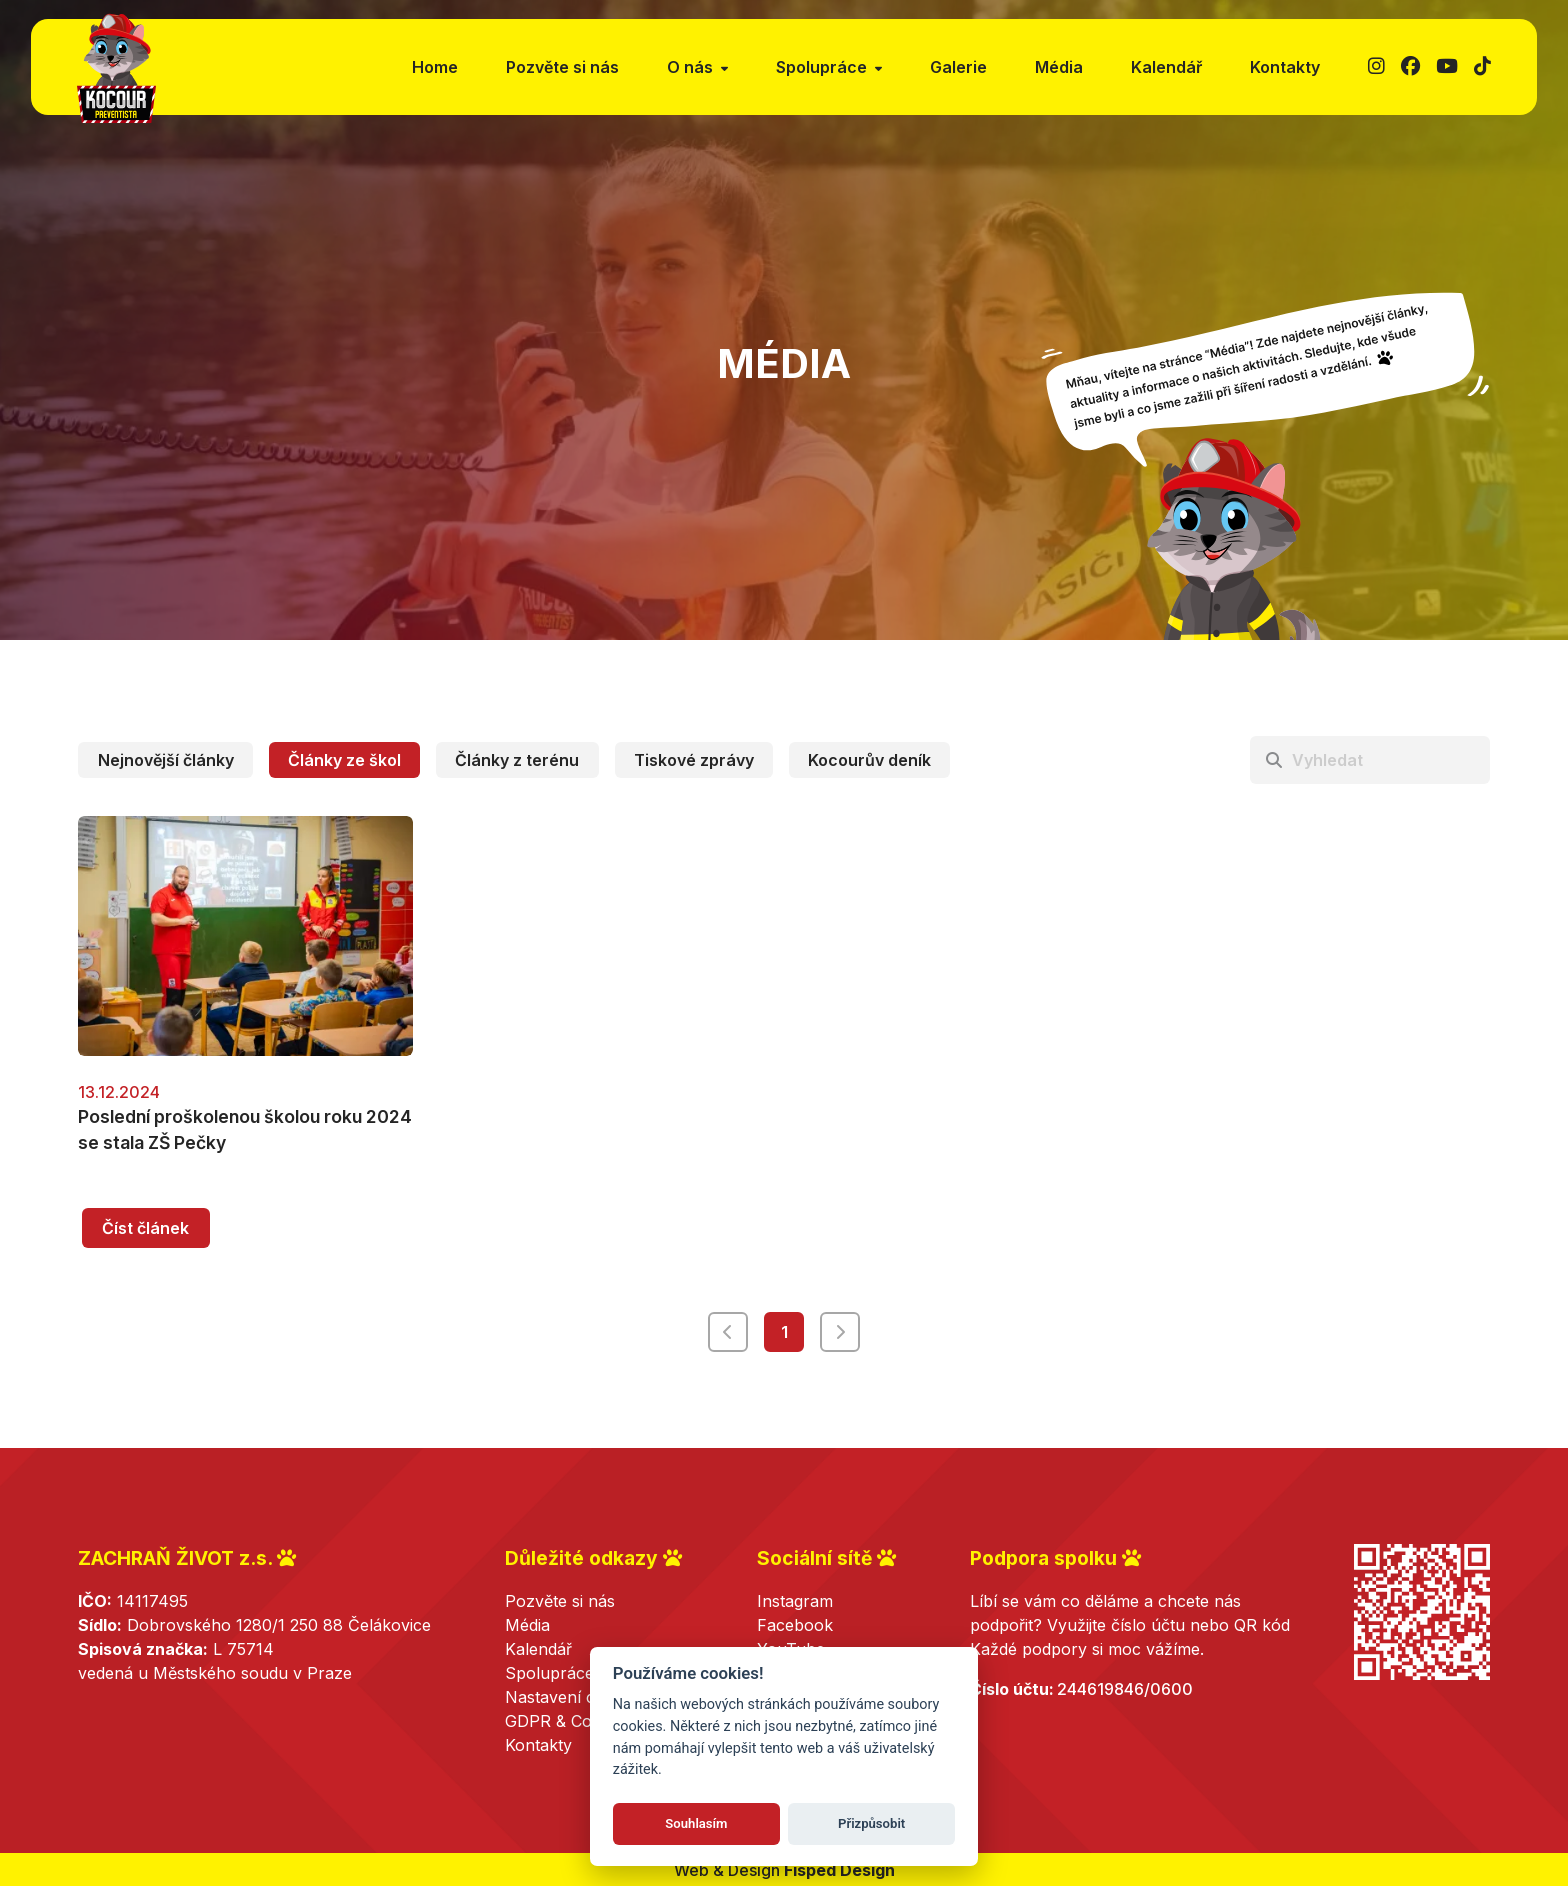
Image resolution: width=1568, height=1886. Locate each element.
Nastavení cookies (574, 1697)
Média (1059, 67)
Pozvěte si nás (562, 67)
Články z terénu (517, 760)
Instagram (795, 1601)
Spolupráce (549, 1673)
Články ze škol (344, 760)
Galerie (958, 67)
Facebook (795, 1625)
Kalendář (1166, 67)
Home (435, 67)
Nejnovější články (166, 760)
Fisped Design (839, 1870)
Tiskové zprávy (694, 760)
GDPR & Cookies (568, 1721)
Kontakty (1285, 67)
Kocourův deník (869, 760)
